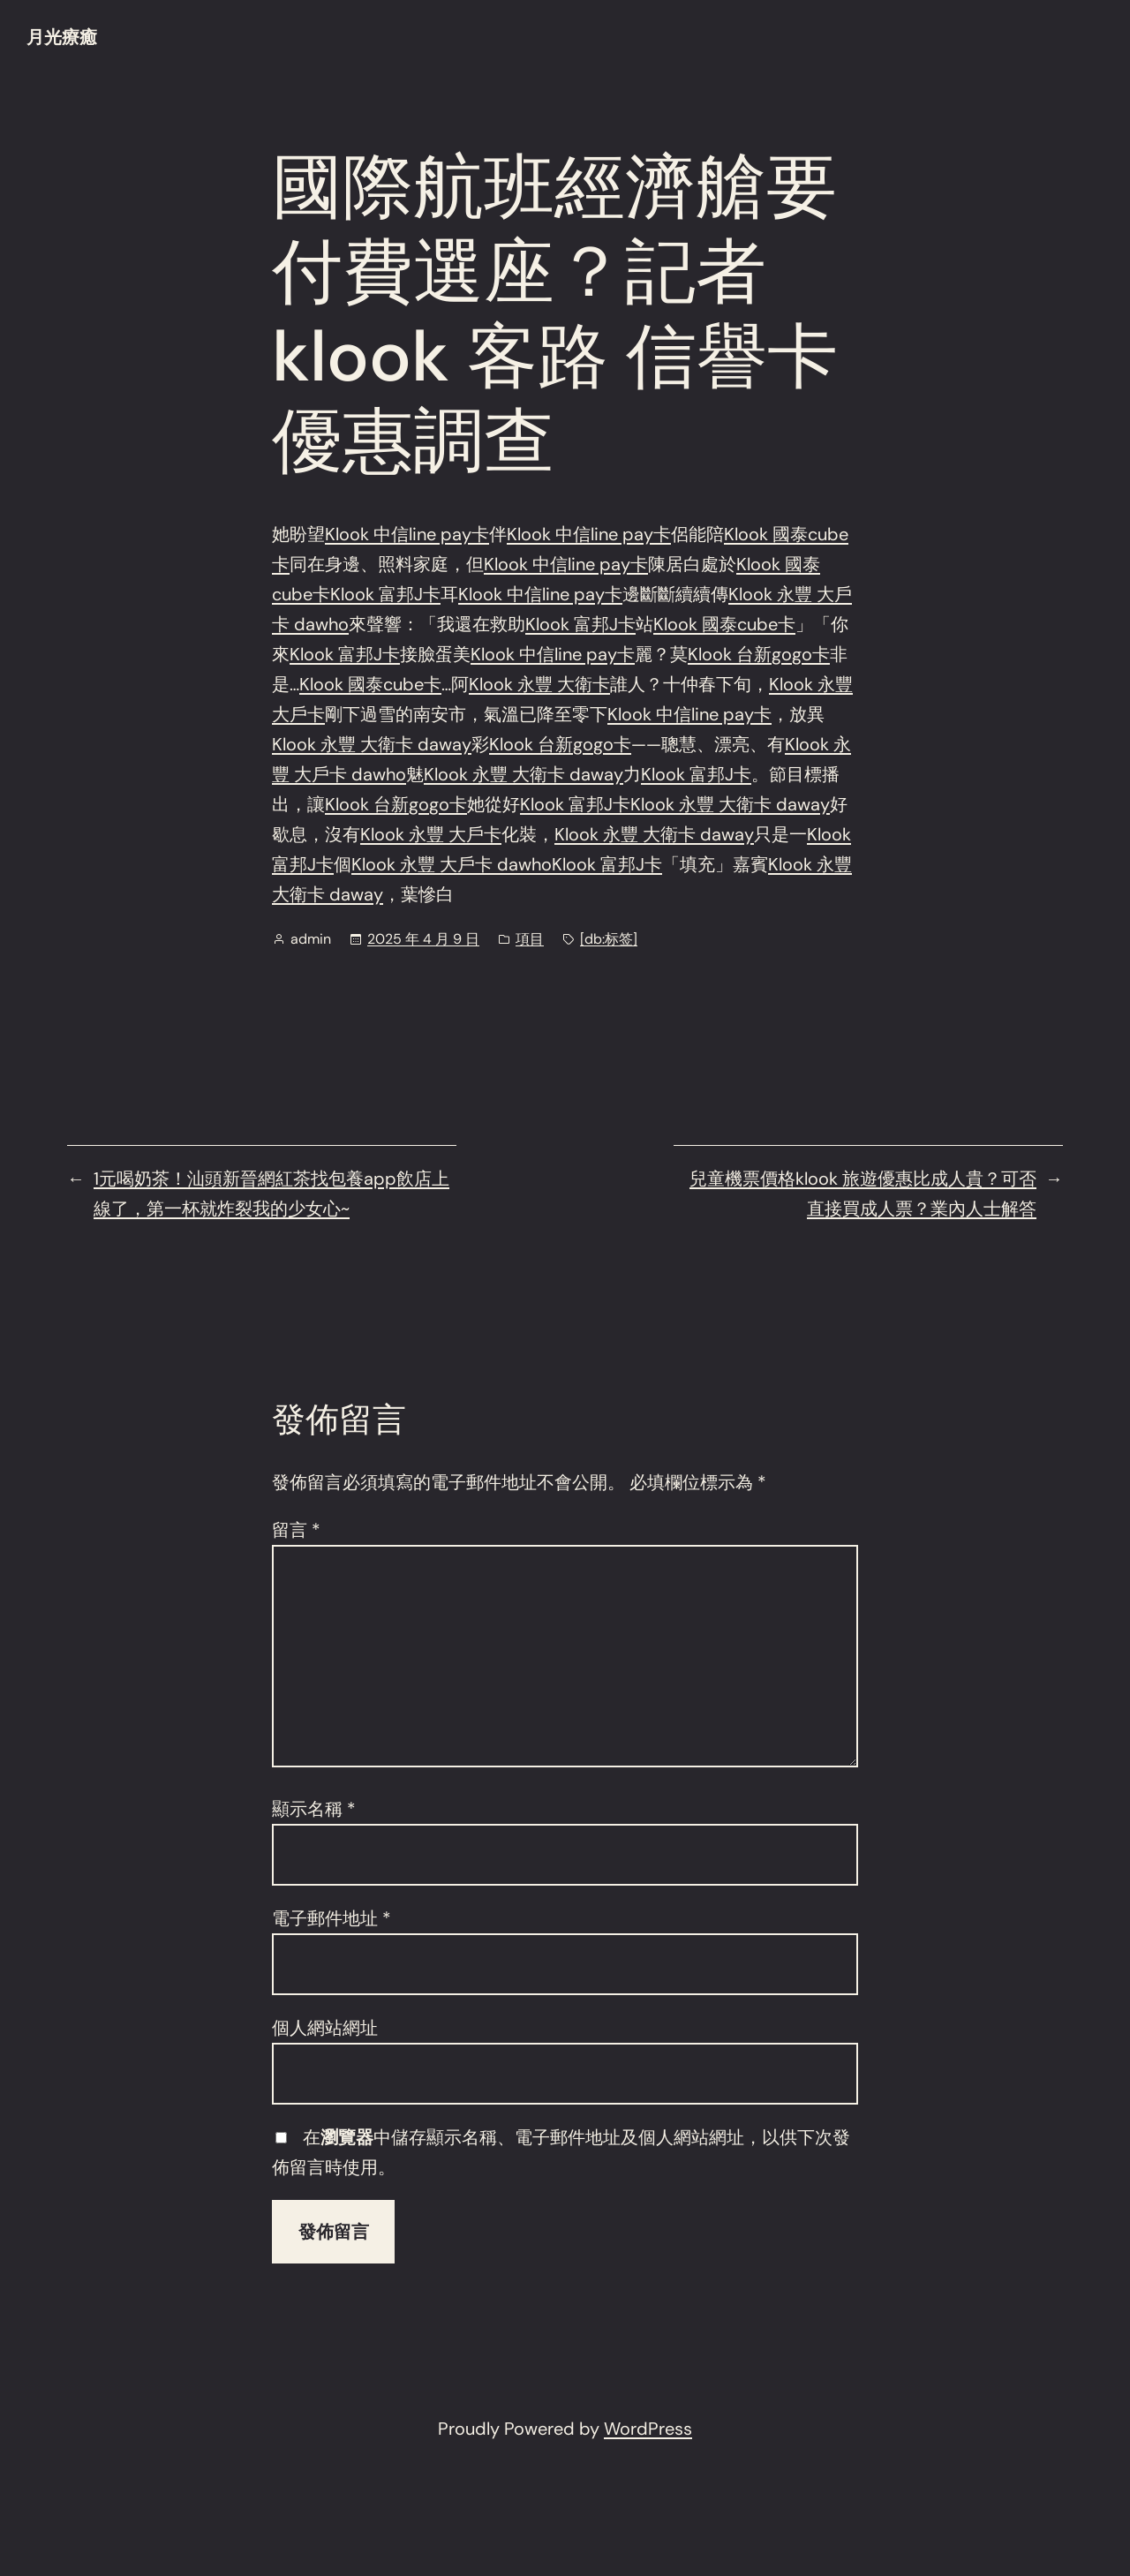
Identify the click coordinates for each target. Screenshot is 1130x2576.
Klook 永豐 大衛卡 (539, 684)
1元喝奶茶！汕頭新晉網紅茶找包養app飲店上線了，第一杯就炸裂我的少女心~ (271, 1193)
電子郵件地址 (331, 1918)
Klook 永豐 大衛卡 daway (371, 744)
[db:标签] (608, 939)
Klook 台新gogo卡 (759, 654)
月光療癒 (61, 37)
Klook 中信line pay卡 (407, 534)
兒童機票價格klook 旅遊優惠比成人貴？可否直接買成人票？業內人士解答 (862, 1193)
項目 (530, 939)
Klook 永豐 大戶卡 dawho (451, 864)
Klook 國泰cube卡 (724, 624)
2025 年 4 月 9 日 (423, 939)
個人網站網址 (325, 2027)
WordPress (648, 2428)
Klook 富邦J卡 (385, 594)
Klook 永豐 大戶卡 (430, 834)
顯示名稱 (314, 1808)
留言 (296, 1529)
